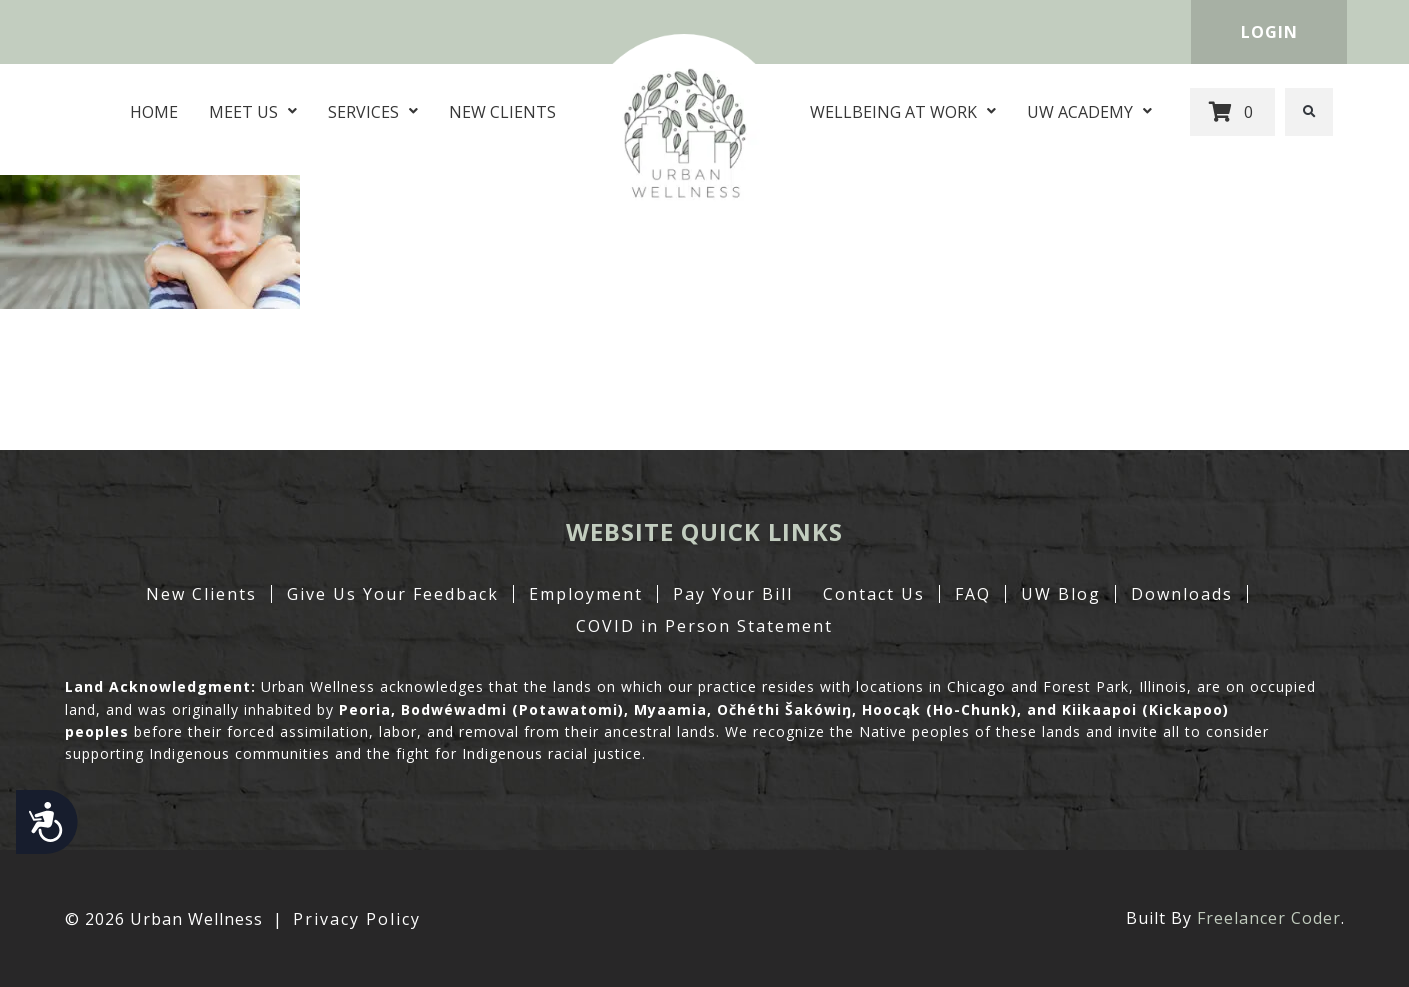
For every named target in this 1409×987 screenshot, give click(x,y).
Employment (586, 594)
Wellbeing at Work (903, 112)
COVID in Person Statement (704, 626)
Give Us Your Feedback (393, 594)
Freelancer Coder (1269, 918)
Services (373, 112)
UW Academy (1089, 112)
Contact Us (874, 594)
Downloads (1182, 594)
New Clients (502, 112)
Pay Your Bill (733, 594)
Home (154, 112)
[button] (1309, 112)
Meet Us (253, 112)
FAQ (973, 594)
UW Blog (1061, 594)
